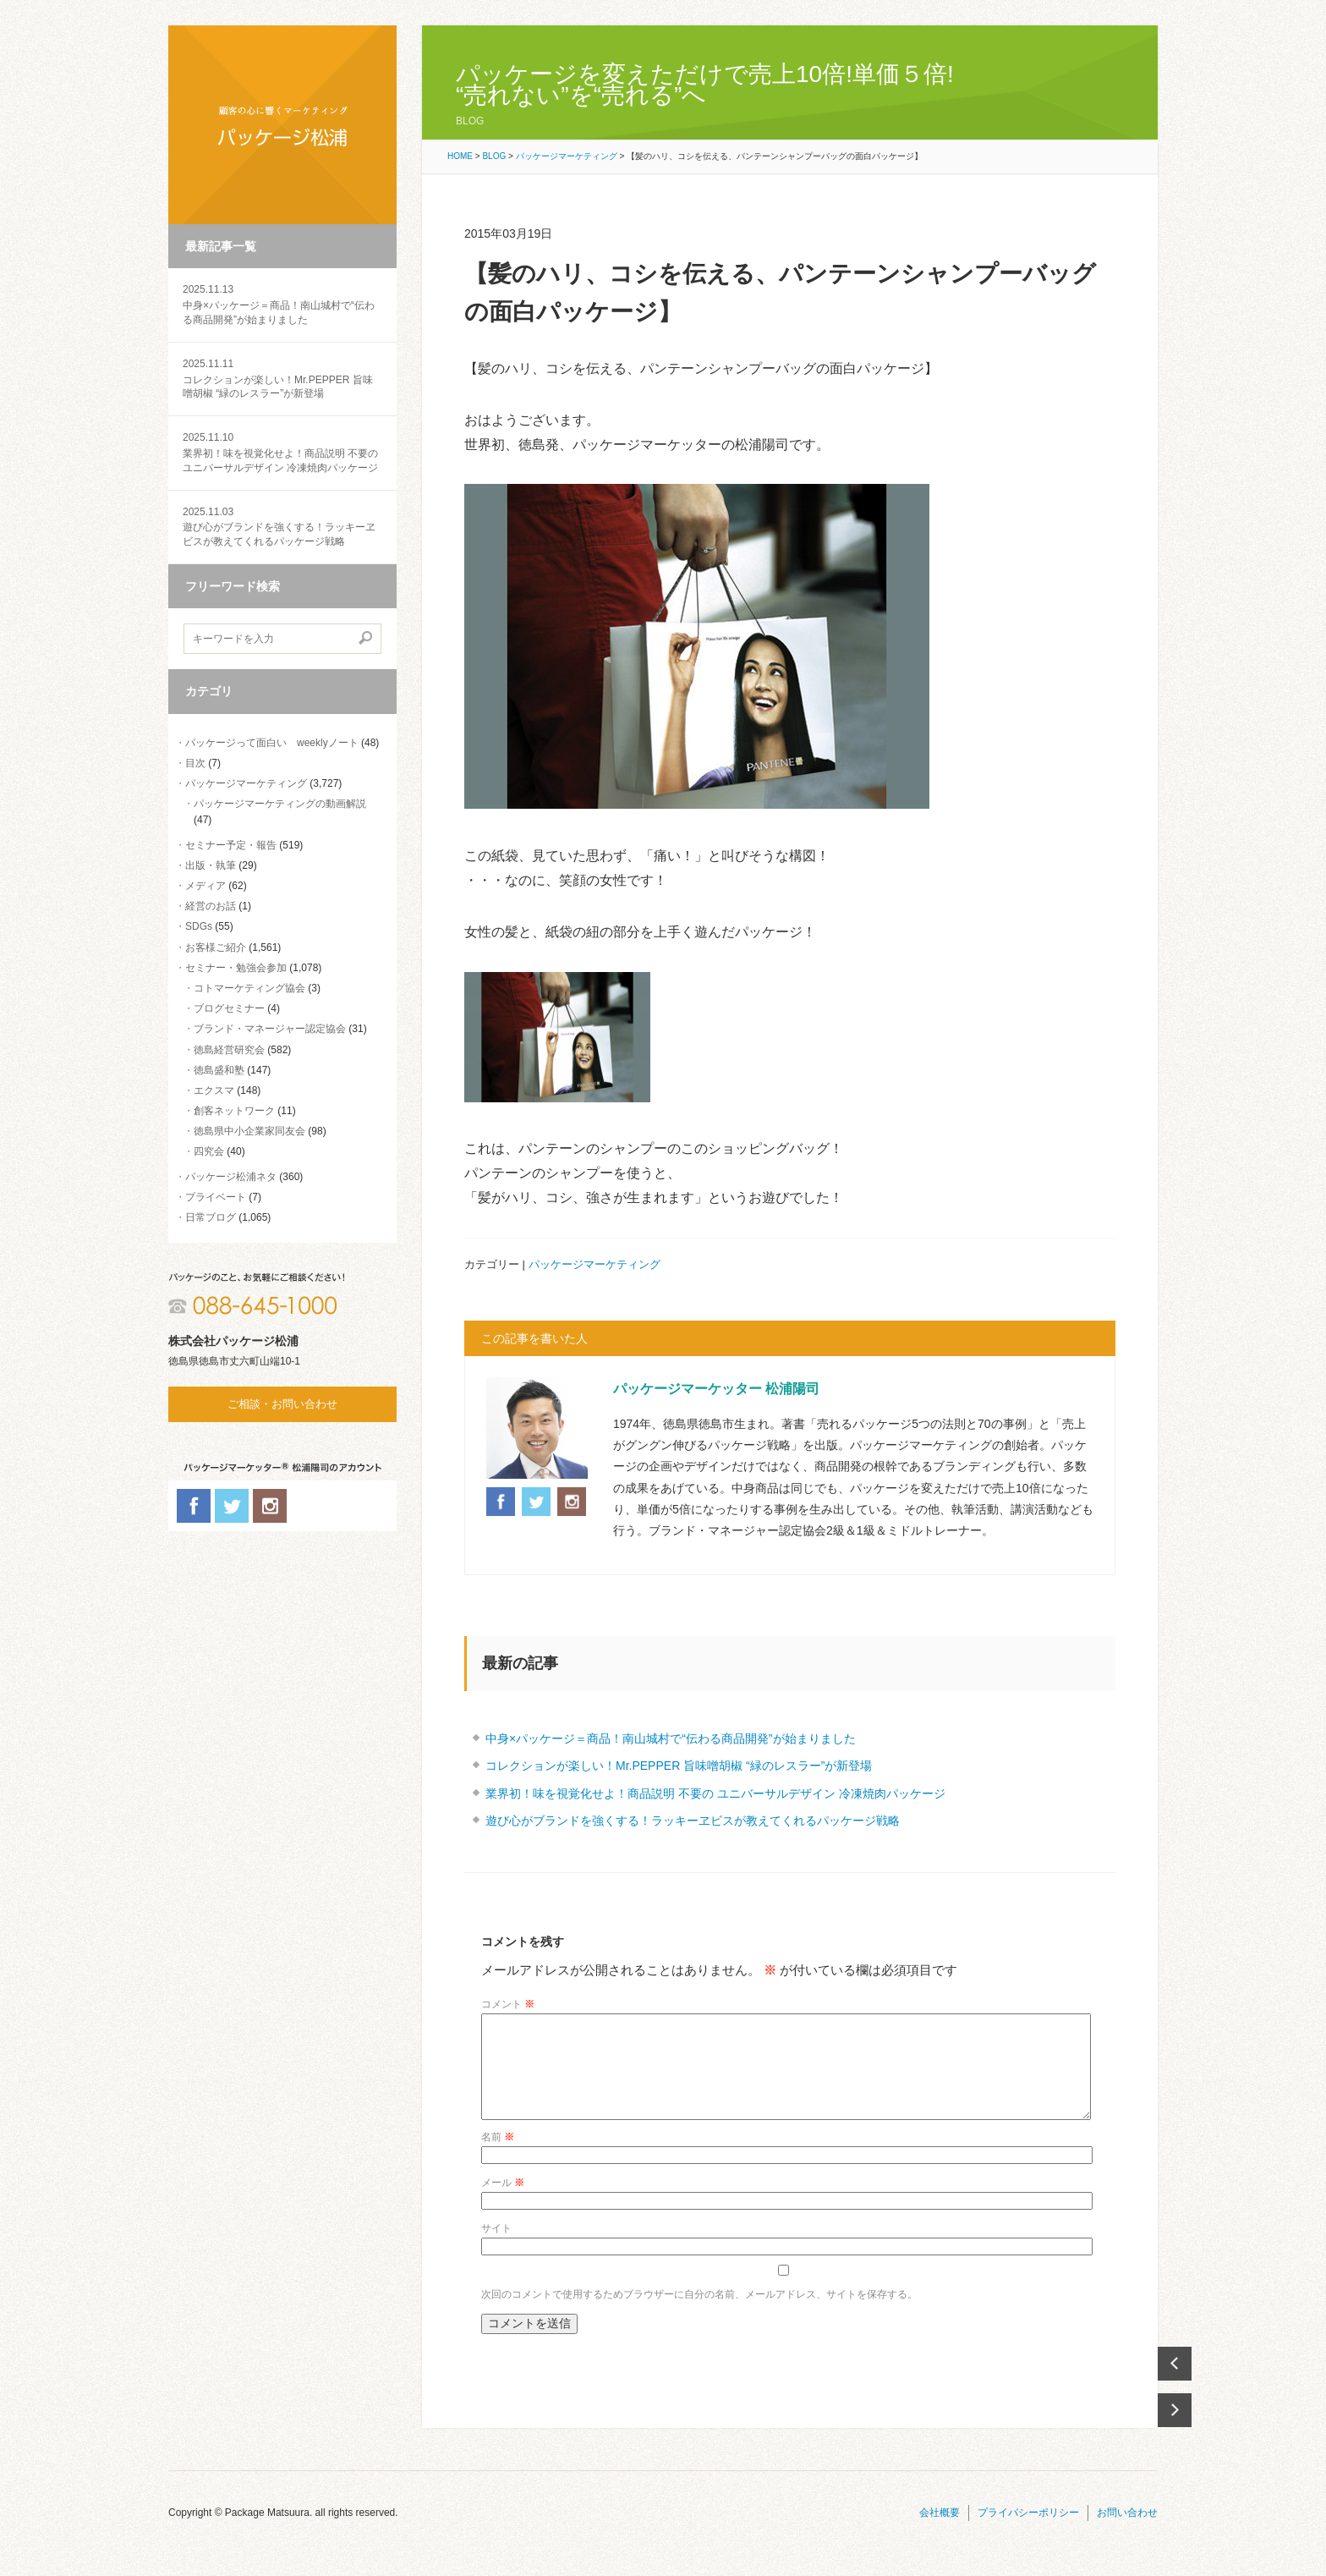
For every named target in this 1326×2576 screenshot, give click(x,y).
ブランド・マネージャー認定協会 (270, 1029)
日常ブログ (210, 1217)
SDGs (198, 926)
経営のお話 (210, 906)
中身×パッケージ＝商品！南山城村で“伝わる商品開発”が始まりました (282, 304)
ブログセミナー (229, 1008)
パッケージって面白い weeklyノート (272, 743)
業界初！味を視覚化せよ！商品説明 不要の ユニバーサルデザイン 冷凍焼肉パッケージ (282, 452)
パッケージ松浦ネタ (231, 1177)
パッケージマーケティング (246, 783)
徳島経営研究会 (229, 1050)
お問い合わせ (1127, 2533)
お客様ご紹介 (215, 947)
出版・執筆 (210, 865)
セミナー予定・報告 (231, 845)
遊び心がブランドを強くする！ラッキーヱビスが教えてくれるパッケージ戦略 (282, 526)
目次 (195, 763)
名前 (497, 2157)
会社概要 (939, 2533)
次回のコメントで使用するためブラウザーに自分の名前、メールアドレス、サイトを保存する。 (699, 2315)
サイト (496, 2249)
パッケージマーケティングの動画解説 (280, 804)
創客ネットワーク (234, 1111)
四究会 (209, 1151)
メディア (205, 886)
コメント (507, 2004)
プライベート (215, 1197)
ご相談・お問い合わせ (282, 1404)
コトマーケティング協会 (249, 988)
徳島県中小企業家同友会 (249, 1131)
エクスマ (214, 1090)
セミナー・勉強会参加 (236, 968)
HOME (460, 156)
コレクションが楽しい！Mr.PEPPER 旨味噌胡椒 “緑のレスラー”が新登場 (282, 378)
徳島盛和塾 (219, 1070)
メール (502, 2203)
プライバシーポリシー (1028, 2533)
